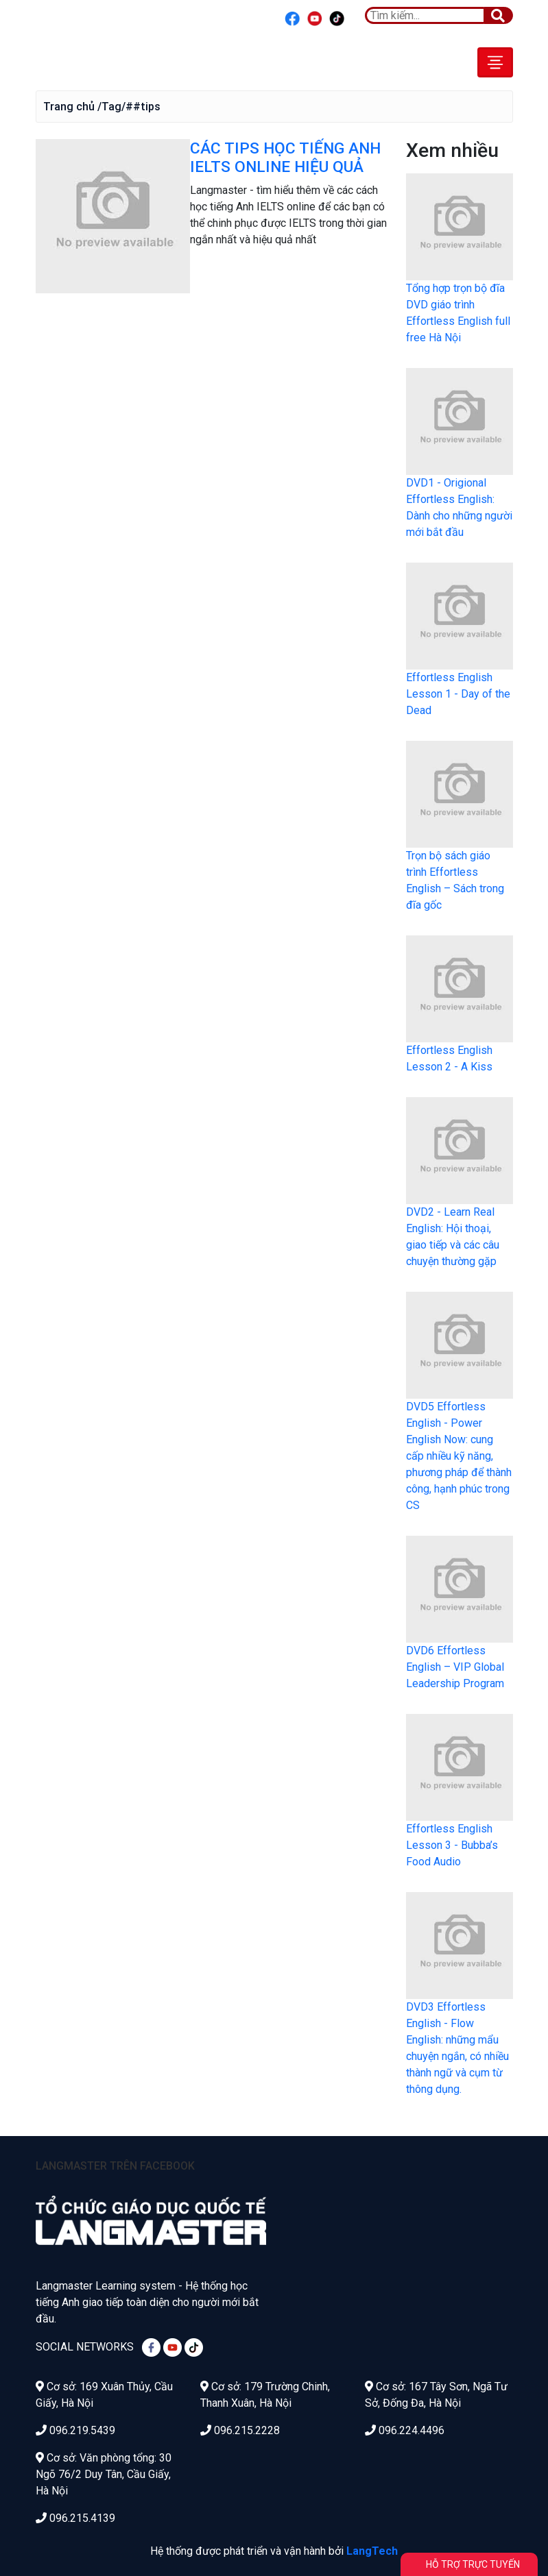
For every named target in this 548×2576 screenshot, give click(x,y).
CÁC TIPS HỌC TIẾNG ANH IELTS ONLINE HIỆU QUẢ (285, 157)
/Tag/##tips (128, 106)
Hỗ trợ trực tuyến (473, 2564)
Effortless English (98, 62)
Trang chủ (69, 106)
